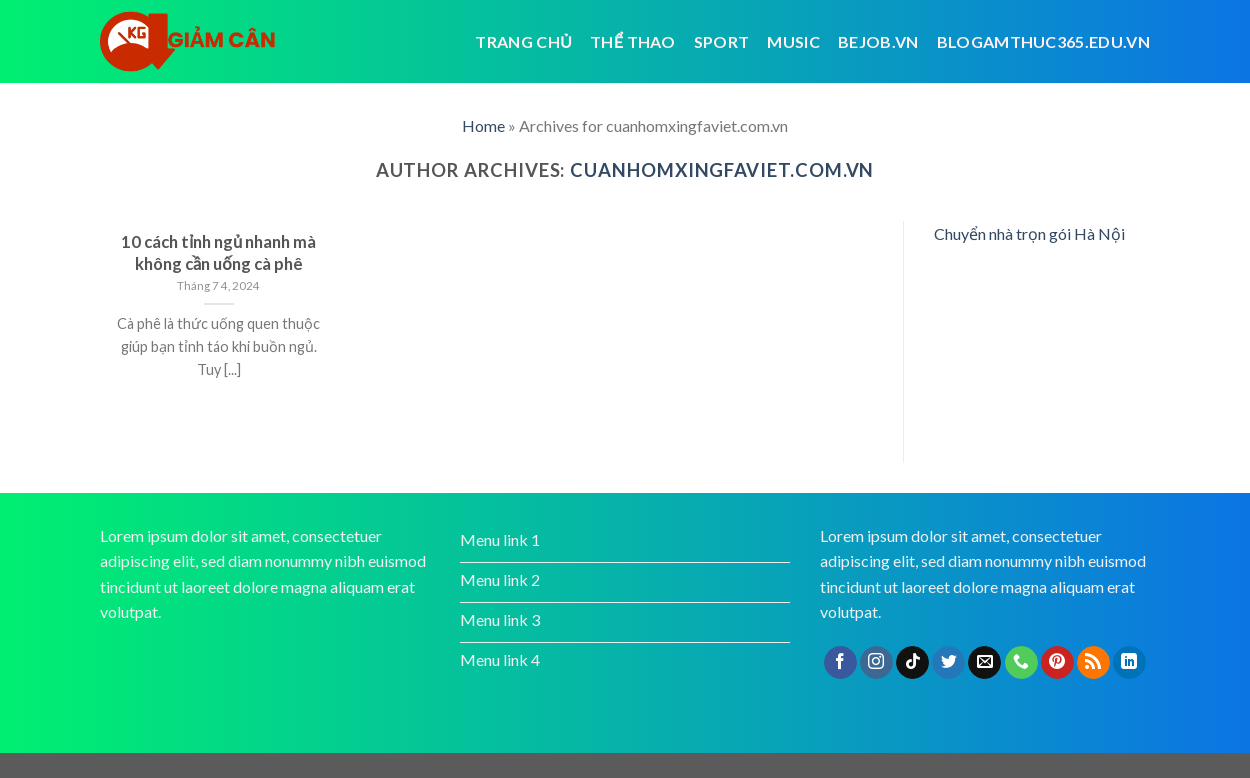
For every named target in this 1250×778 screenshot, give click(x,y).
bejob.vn (878, 41)
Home (483, 125)
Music (793, 41)
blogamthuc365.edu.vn (1043, 41)
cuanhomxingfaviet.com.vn (722, 170)
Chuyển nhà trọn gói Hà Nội (1029, 233)
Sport (722, 41)
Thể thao (633, 41)
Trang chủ (523, 41)
